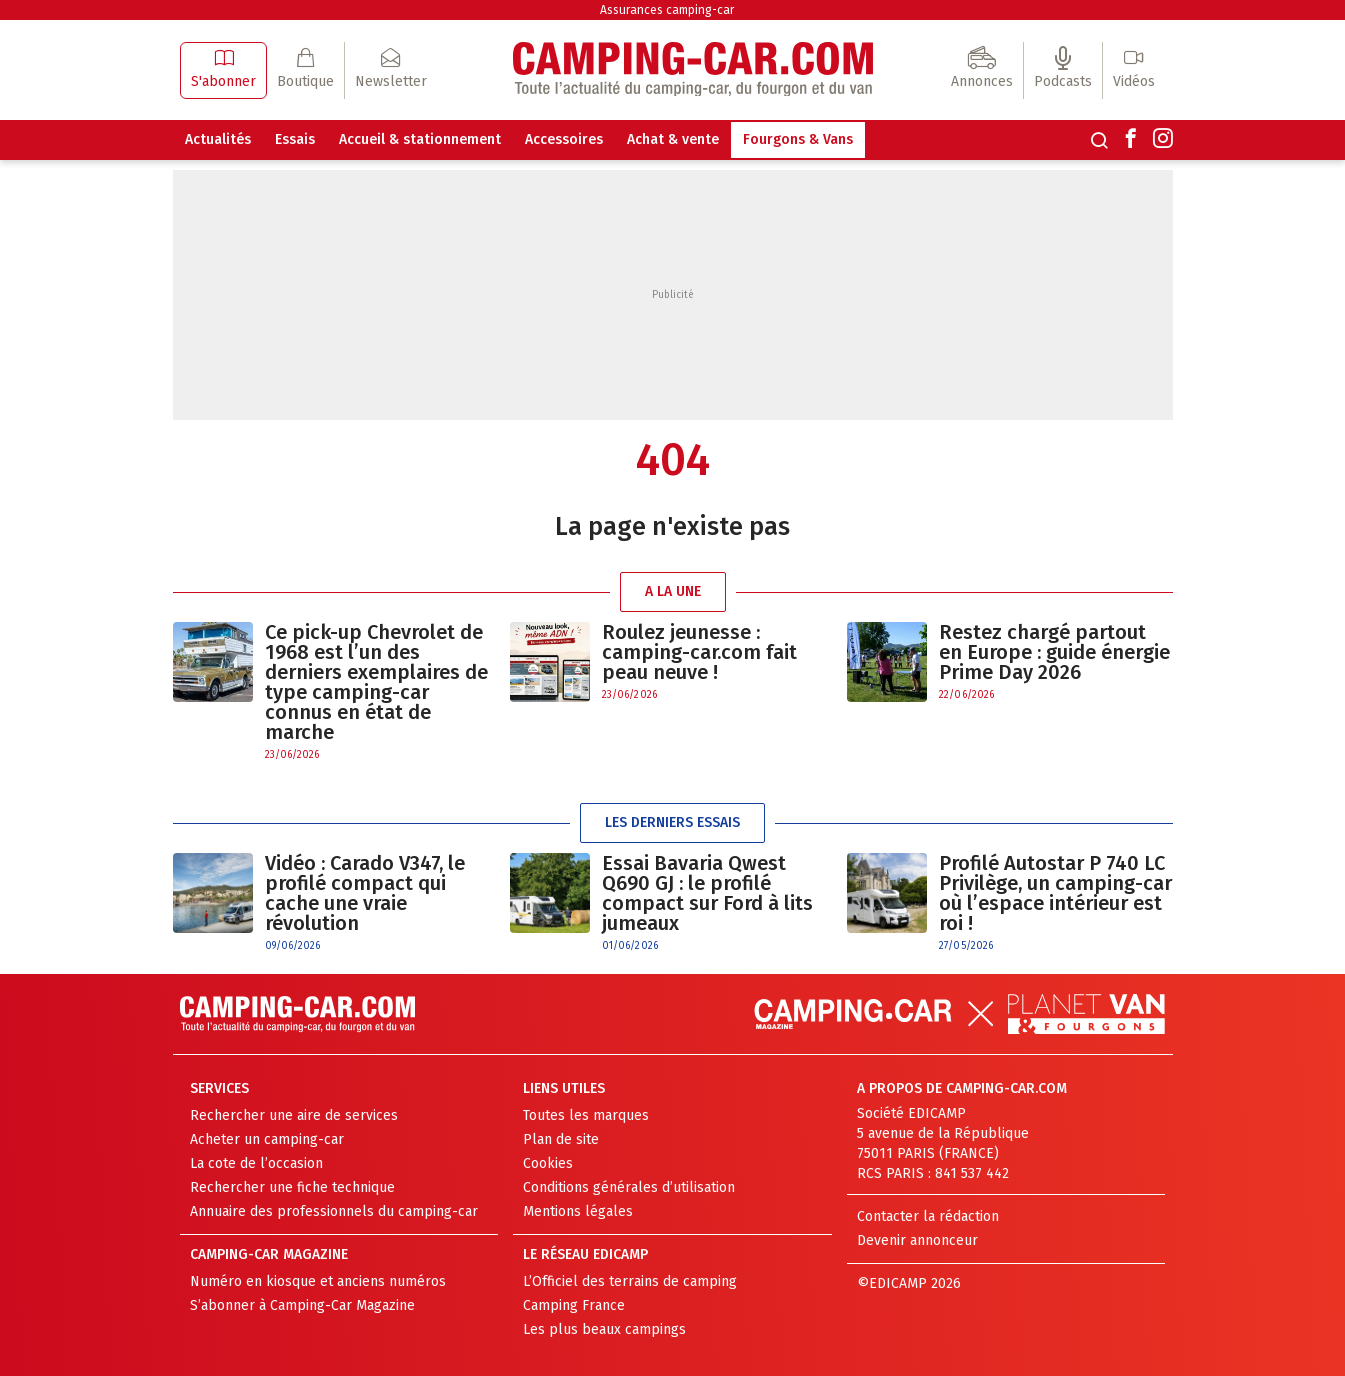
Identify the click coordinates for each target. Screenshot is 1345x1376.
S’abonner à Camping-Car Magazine (302, 1305)
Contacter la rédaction (928, 1216)
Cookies (548, 1163)
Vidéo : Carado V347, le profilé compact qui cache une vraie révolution (365, 893)
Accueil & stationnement (420, 139)
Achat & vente (673, 139)
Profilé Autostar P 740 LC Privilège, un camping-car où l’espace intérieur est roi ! (1055, 893)
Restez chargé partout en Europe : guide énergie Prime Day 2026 (1054, 652)
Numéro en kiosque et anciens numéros (318, 1281)
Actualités (218, 139)
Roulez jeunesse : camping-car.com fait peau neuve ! (699, 652)
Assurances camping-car (667, 10)
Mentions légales (578, 1211)
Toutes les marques (586, 1115)
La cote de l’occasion (256, 1163)
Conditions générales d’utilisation (629, 1187)
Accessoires (564, 139)
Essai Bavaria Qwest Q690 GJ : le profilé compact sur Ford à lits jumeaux (707, 893)
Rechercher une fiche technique (292, 1187)
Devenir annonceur (917, 1240)
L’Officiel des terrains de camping (630, 1281)
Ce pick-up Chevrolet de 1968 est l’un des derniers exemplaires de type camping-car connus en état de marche (376, 682)
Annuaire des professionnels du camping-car (334, 1211)
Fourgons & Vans (798, 139)
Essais (295, 139)
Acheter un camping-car (267, 1139)
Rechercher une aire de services (294, 1115)
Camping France (574, 1305)
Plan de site (561, 1139)
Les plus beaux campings (604, 1329)
